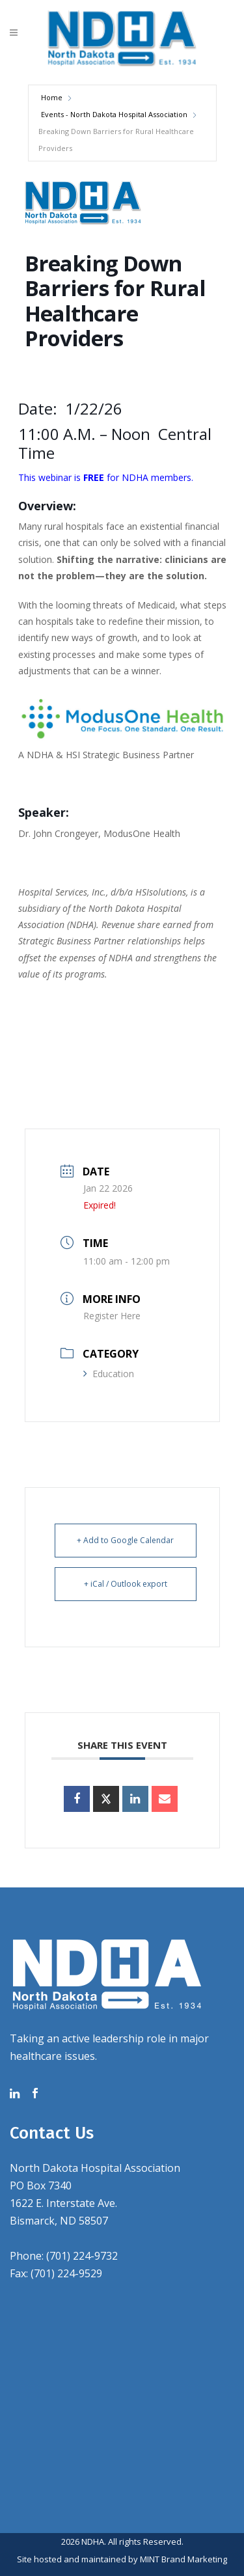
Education (108, 1373)
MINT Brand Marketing (183, 2559)
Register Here (112, 1315)
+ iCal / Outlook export (125, 1583)
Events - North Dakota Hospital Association (114, 114)
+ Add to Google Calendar (125, 1540)
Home (51, 97)
